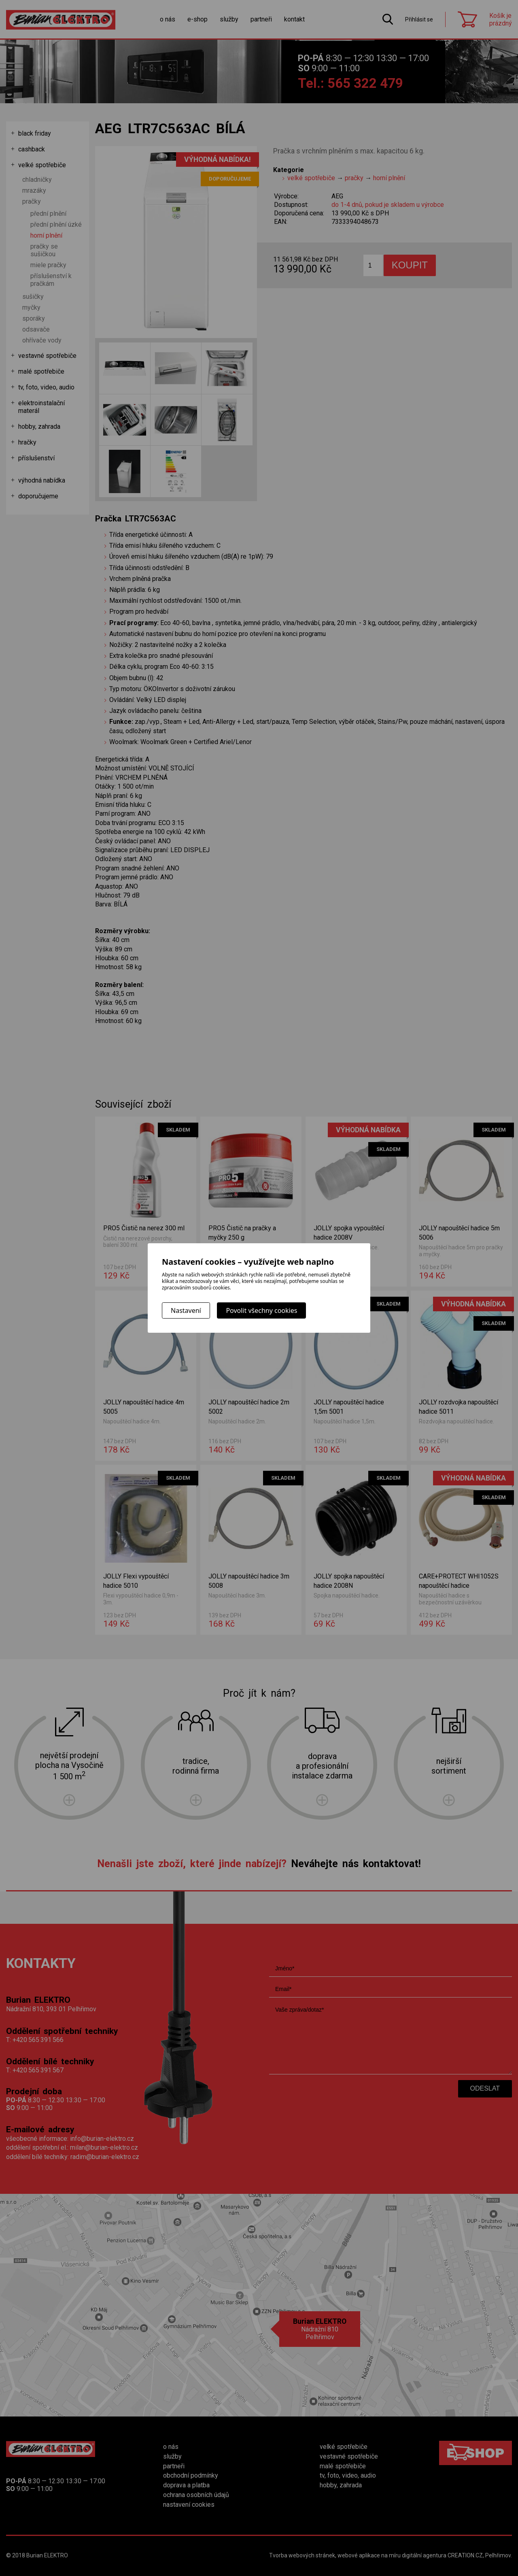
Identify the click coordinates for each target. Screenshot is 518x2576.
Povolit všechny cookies (261, 1310)
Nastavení (186, 1310)
